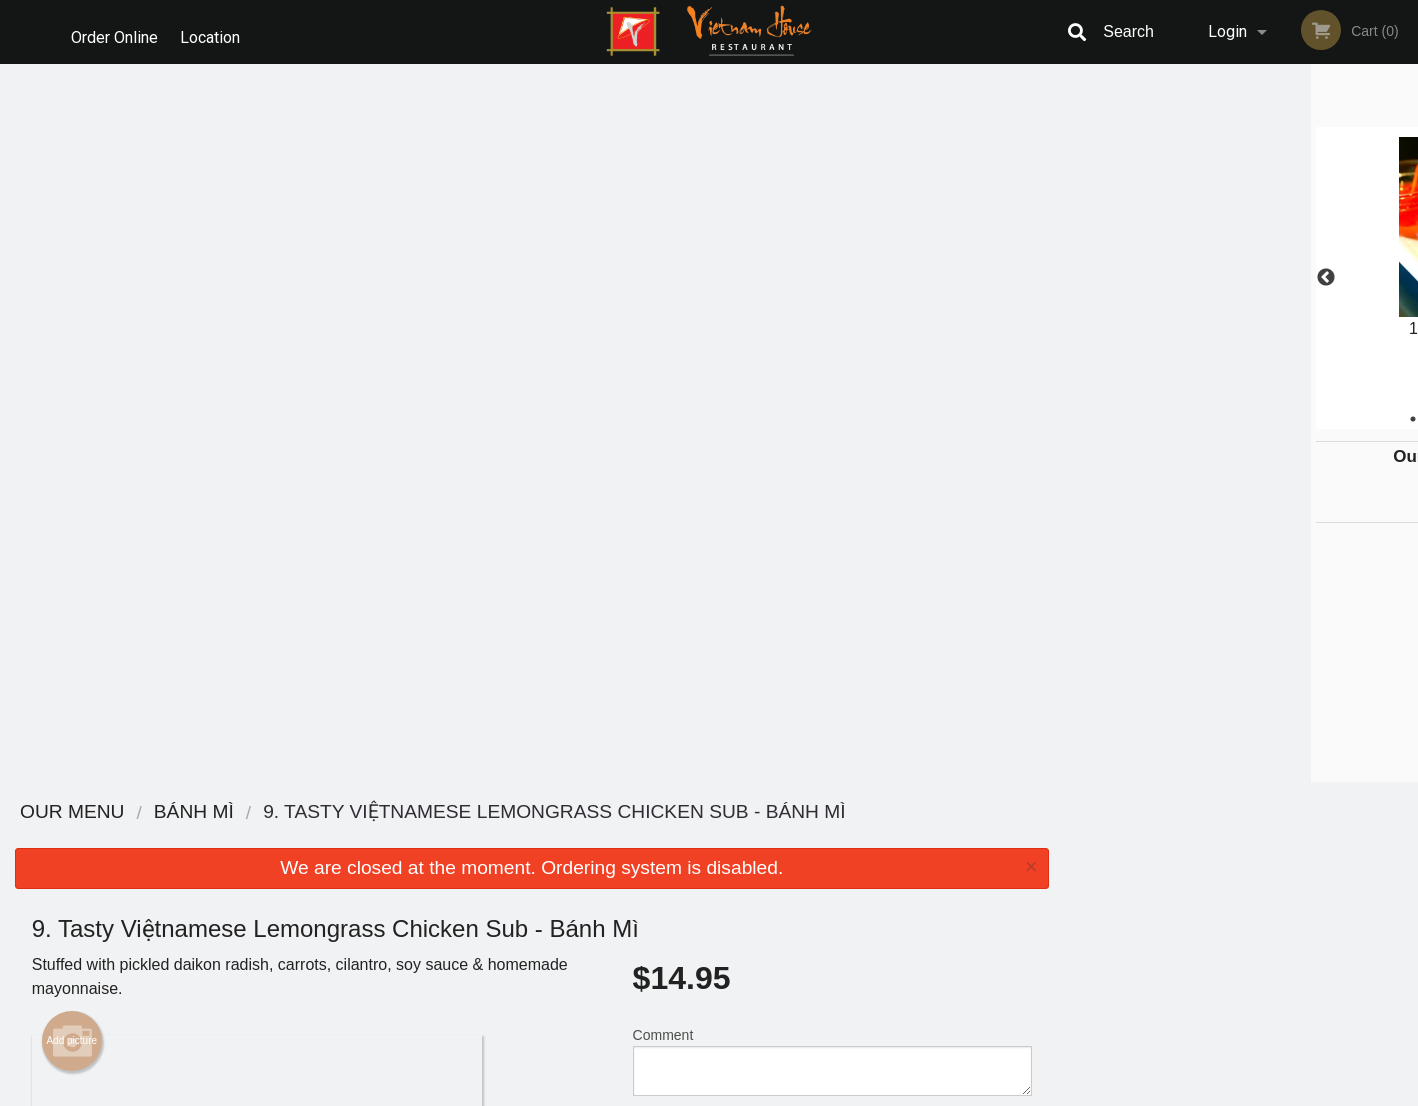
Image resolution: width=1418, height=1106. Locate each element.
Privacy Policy (847, 887)
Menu (657, 838)
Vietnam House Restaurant (347, 812)
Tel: (1034, 887)
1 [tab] (1166, 419)
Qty (694, 424)
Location (217, 31)
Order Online (114, 31)
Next (1403, 278)
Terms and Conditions (869, 863)
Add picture (71, 323)
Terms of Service (742, 1092)
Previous (1079, 278)
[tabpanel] (1241, 266)
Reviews (831, 838)
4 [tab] (1256, 419)
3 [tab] (1226, 419)
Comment (832, 343)
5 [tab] (1286, 419)
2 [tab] (1196, 419)
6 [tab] (1316, 419)
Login (1227, 31)
